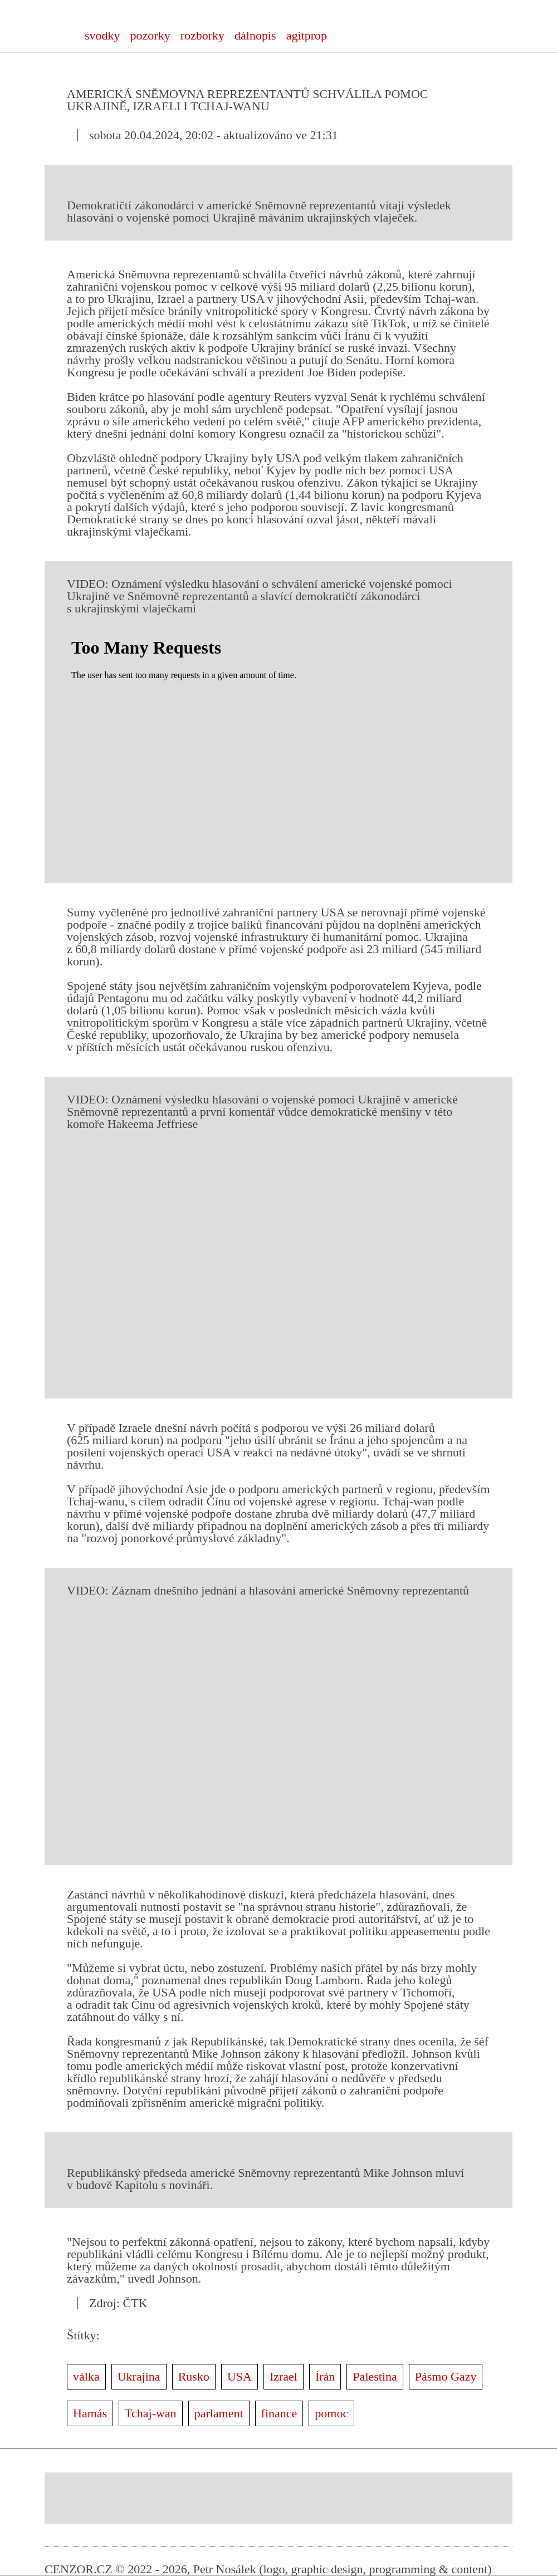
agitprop (306, 35)
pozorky (150, 35)
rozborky (202, 35)
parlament (218, 2413)
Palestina (375, 2376)
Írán (325, 2376)
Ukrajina (139, 2376)
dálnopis (255, 35)
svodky (102, 35)
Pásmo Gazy (446, 2376)
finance (279, 2413)
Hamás (90, 2413)
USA (239, 2376)
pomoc (331, 2413)
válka (86, 2376)
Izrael (283, 2376)
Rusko (193, 2376)
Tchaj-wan (151, 2413)
